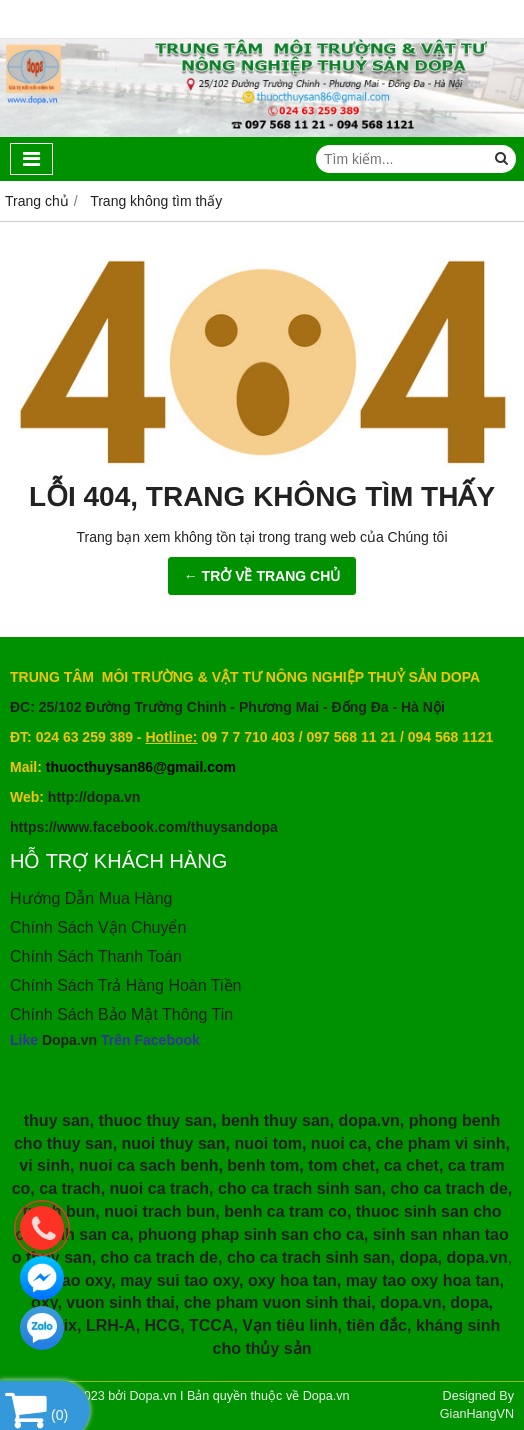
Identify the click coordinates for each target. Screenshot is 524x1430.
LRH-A (111, 1325)
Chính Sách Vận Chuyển (98, 927)
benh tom (263, 1165)
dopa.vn (368, 1120)
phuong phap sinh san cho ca (251, 1234)
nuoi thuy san (174, 1143)
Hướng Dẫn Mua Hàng (91, 898)
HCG (163, 1325)
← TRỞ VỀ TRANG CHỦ (262, 576)
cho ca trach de (448, 1188)
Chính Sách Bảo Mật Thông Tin (121, 1014)
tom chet (341, 1165)
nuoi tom (268, 1143)
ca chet (411, 1165)
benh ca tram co (285, 1211)
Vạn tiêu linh (289, 1325)
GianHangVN (477, 1414)
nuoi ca (339, 1143)
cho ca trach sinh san (300, 1188)
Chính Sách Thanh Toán (96, 956)
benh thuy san (275, 1120)
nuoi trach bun (159, 1211)
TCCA (211, 1325)
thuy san (57, 1120)
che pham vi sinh (441, 1143)
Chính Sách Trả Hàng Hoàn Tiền (125, 985)
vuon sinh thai (120, 1302)
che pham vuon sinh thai (278, 1302)
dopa (418, 1257)
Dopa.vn (69, 1040)
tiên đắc (376, 1325)
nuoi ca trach (160, 1188)
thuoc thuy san (155, 1120)
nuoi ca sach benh (149, 1165)
